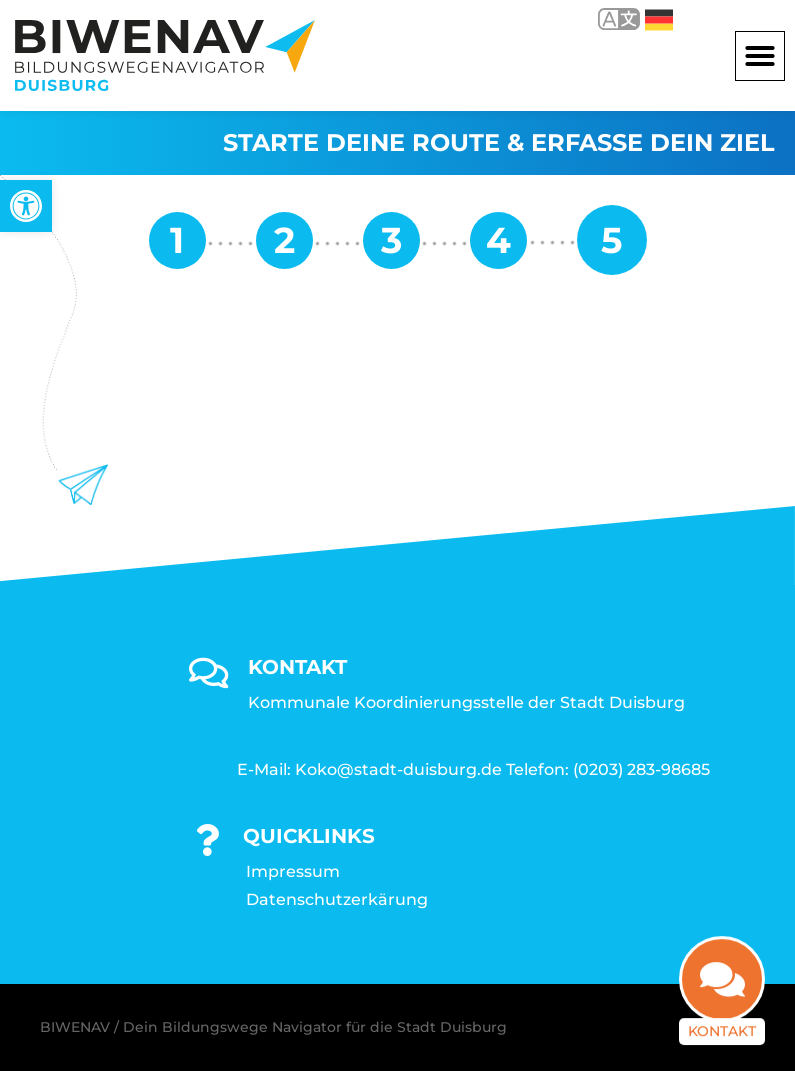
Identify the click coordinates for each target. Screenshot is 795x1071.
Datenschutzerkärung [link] (337, 899)
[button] (760, 56)
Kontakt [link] (722, 1032)
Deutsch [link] (659, 20)
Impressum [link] (293, 871)
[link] (26, 206)
